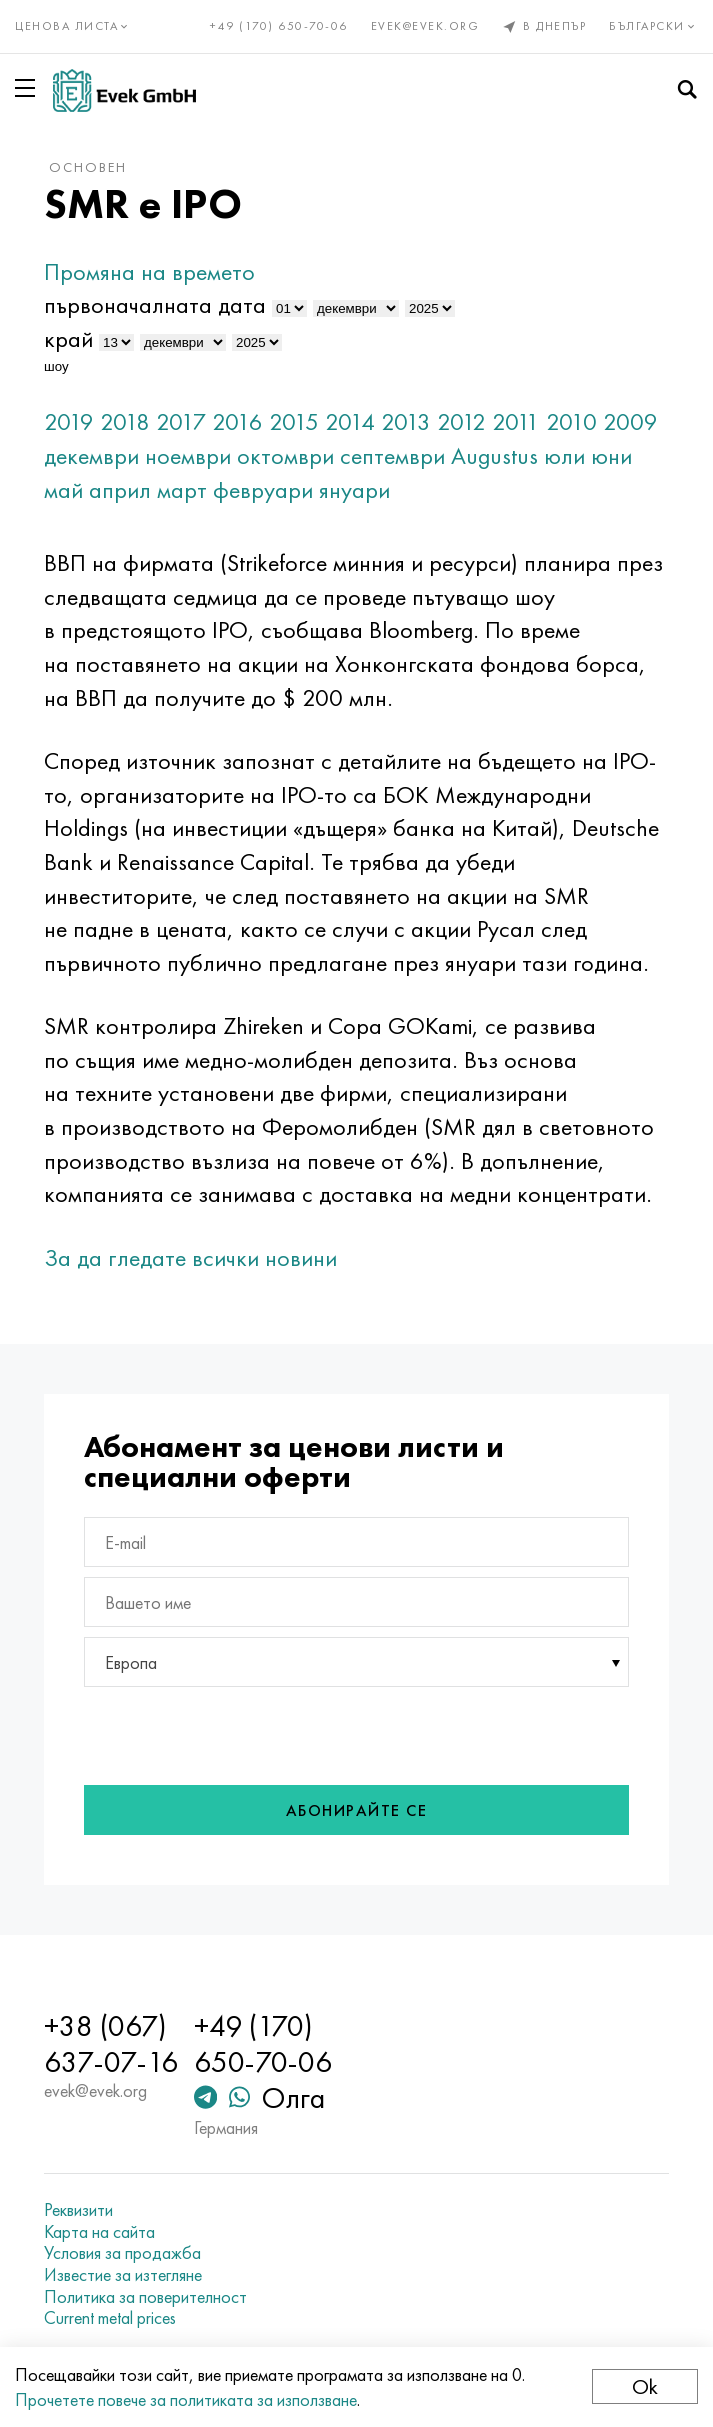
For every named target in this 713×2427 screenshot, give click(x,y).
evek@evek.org (425, 26)
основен (88, 167)
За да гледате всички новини (190, 1257)
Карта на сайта (99, 2232)
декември (91, 455)
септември (392, 455)
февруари (263, 489)
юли (564, 455)
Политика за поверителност (145, 2297)
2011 (516, 421)
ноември (188, 455)
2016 (237, 421)
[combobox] (356, 1662)
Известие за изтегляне (123, 2275)
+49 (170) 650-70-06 (279, 26)
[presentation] (236, 1736)
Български (653, 26)
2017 (181, 421)
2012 (461, 421)
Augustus (494, 455)
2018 (125, 421)
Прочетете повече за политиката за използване (186, 2399)
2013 (406, 421)
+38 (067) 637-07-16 (111, 2044)
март (182, 489)
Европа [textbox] (131, 1662)
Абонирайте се (357, 1810)
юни (611, 455)
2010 (571, 421)
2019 (69, 421)
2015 (294, 421)
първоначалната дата (155, 304)
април (120, 489)
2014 (350, 421)
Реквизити (78, 2210)
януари (354, 489)
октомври (285, 455)
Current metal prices (110, 2318)
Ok (645, 2386)
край (68, 338)
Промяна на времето (149, 271)
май (63, 489)
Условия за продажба (122, 2253)
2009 (630, 421)
